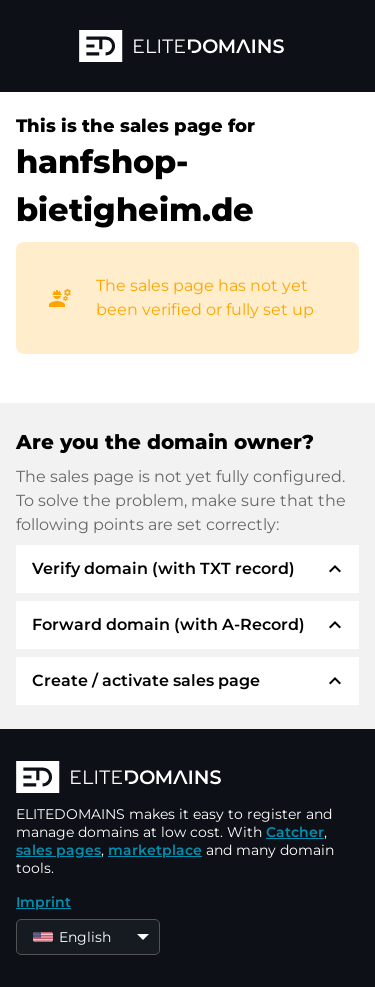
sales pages (58, 850)
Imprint (43, 902)
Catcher (295, 832)
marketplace (155, 850)
